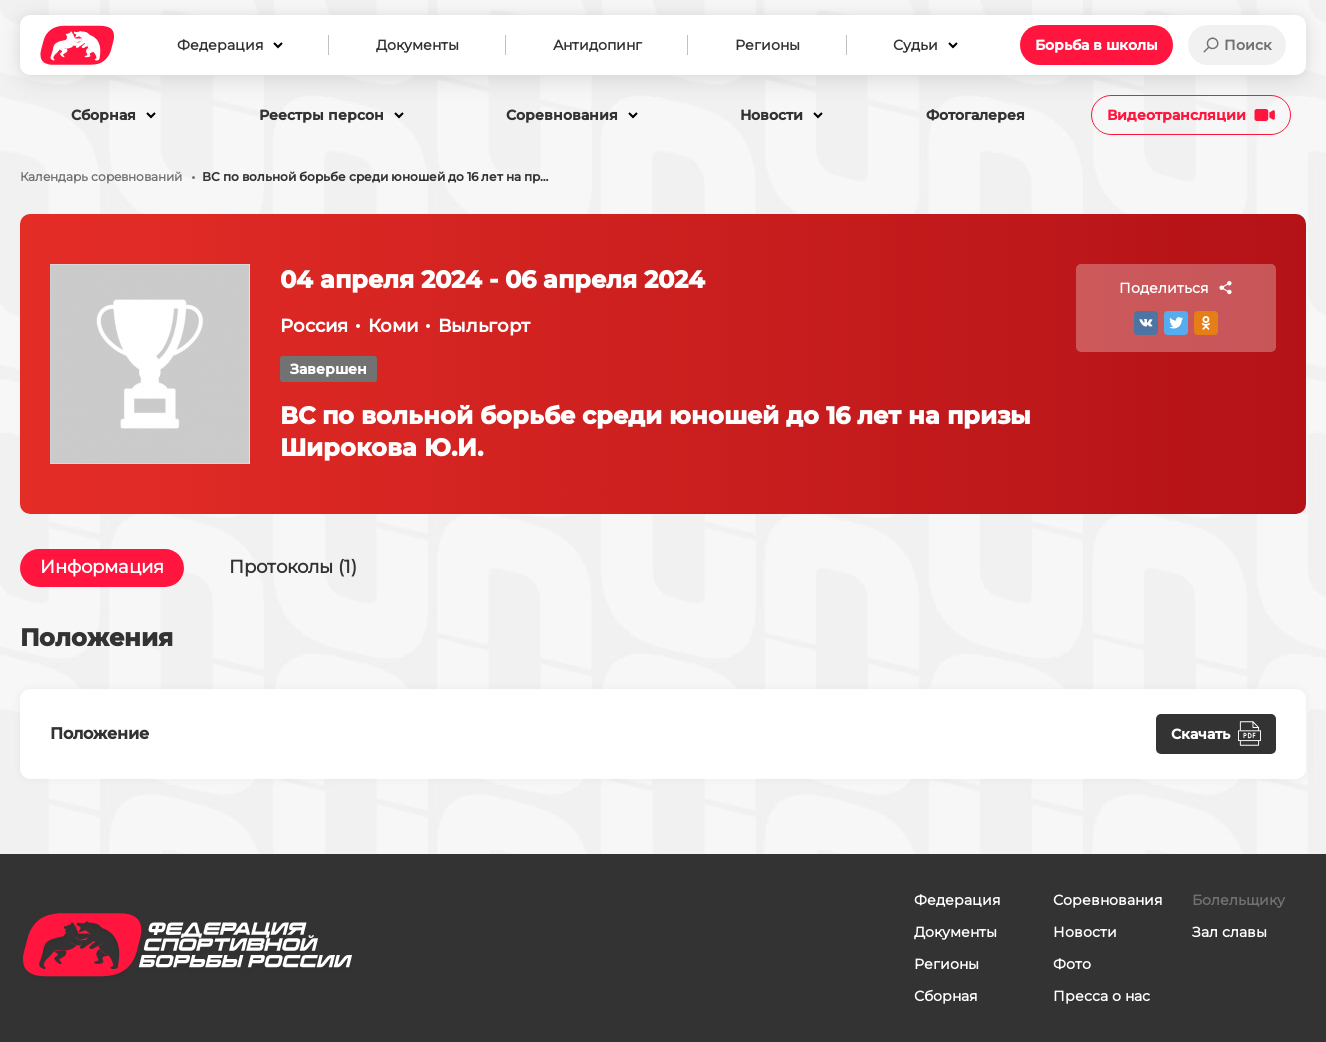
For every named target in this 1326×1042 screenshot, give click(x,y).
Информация (102, 568)
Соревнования (1107, 900)
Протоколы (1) (293, 568)
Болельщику (1238, 900)
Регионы (946, 964)
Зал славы (1229, 932)
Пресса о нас (1101, 996)
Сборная (945, 996)
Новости (1085, 932)
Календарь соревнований (101, 177)
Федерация (957, 900)
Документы (955, 932)
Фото (1072, 964)
